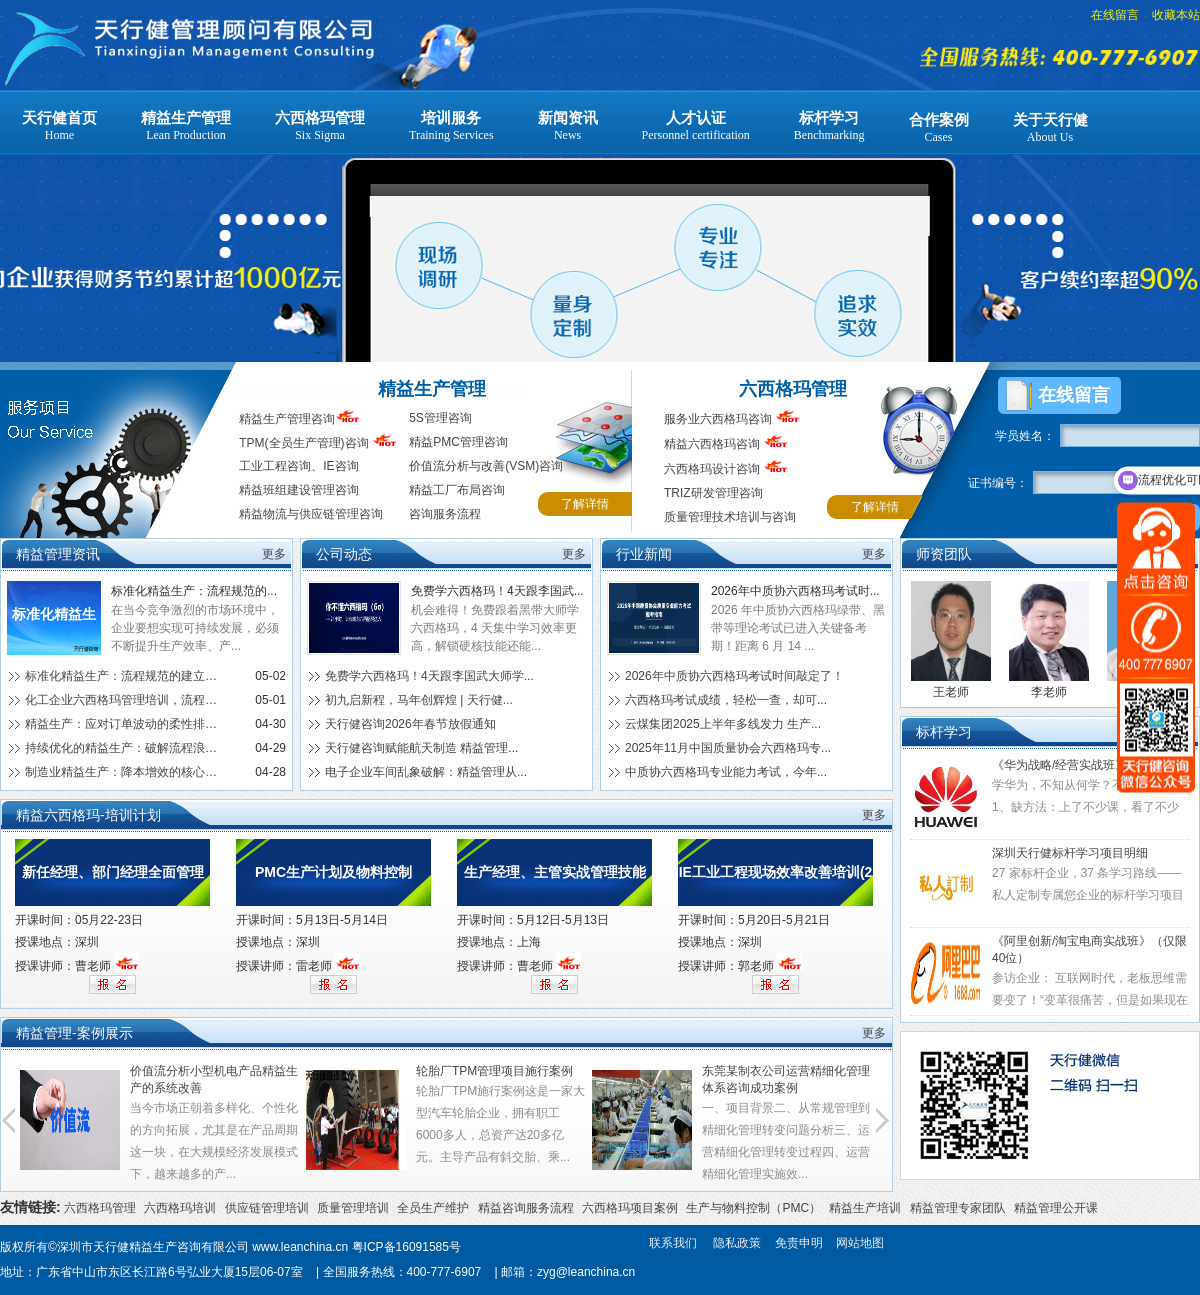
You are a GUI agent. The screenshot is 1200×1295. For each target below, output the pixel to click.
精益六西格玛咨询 (726, 444)
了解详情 (585, 504)
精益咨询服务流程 (526, 1208)
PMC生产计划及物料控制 (333, 872)
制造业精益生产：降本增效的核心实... (124, 772)
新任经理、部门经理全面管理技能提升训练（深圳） (113, 885)
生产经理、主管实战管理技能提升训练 (555, 885)
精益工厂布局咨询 (457, 490)
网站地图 (860, 1243)
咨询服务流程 (445, 514)
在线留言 (1115, 15)
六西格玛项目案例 (630, 1208)
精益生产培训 (865, 1208)
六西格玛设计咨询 (726, 469)
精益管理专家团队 (958, 1208)
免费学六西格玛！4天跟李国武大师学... (429, 676)
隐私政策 (737, 1243)
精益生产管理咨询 (287, 419)
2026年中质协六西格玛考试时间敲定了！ (734, 676)
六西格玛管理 (793, 389)
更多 (274, 554)
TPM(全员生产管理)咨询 (303, 443)
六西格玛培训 (180, 1208)
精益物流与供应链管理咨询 (311, 514)
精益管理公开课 (1056, 1208)
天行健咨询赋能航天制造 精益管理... (421, 748)
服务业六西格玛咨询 (718, 419)
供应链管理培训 (267, 1208)
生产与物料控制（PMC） (753, 1208)
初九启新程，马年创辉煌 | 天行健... (419, 700)
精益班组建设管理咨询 (299, 490)
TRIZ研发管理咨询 (713, 493)
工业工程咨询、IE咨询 (298, 466)
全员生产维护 (433, 1208)
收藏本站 (1176, 15)
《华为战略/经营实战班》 (1059, 765)
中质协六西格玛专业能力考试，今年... (726, 772)
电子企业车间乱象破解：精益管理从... (426, 772)
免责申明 (799, 1243)
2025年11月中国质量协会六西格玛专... (728, 748)
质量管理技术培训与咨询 (730, 517)
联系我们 (673, 1243)
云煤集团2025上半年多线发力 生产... (723, 724)
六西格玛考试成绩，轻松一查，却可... (726, 700)
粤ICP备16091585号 (406, 1247)
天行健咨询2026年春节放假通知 (410, 724)
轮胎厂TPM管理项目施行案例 (494, 1071)
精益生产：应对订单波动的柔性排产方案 (124, 724)
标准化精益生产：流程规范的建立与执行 (54, 630)
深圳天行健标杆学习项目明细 (1070, 853)
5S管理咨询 (440, 418)
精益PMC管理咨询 (458, 442)
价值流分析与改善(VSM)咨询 (486, 466)
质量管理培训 (353, 1208)
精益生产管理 (432, 389)
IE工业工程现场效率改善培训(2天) (776, 885)
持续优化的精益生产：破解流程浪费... (124, 748)
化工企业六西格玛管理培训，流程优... (124, 700)
